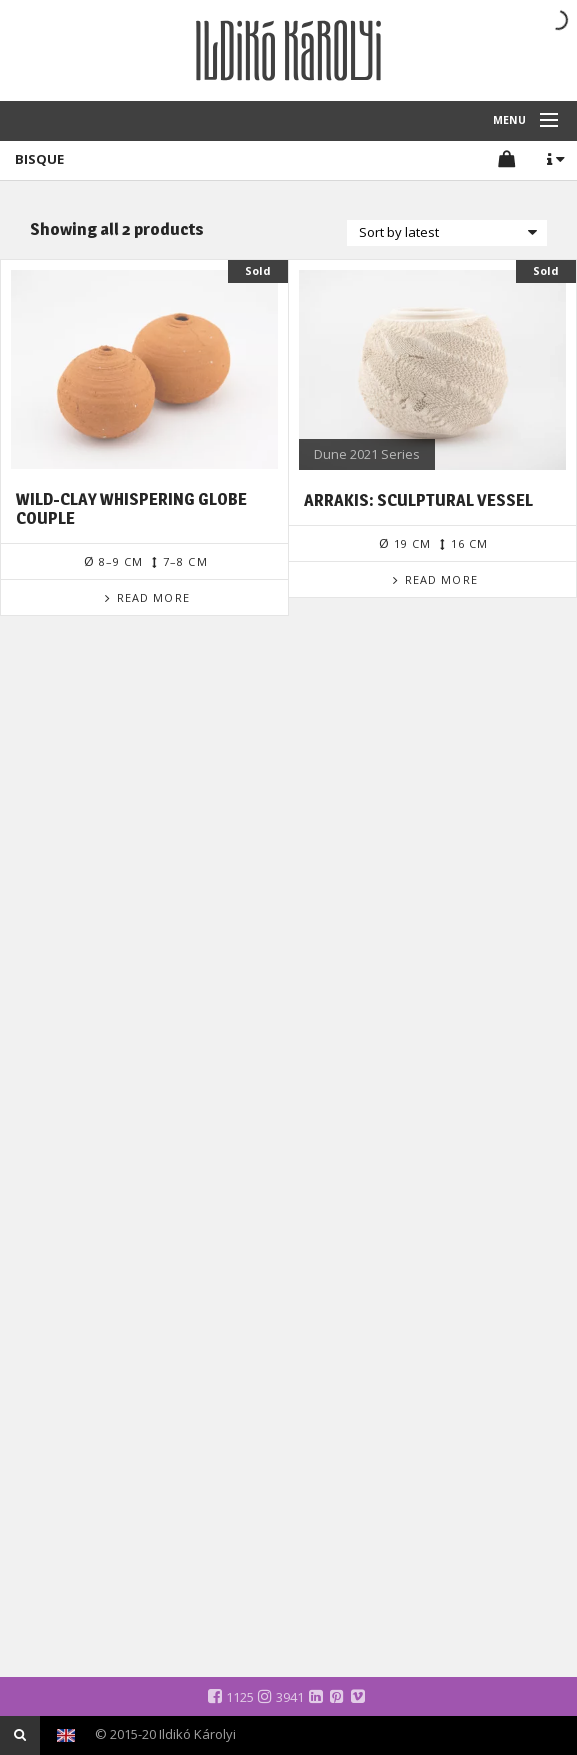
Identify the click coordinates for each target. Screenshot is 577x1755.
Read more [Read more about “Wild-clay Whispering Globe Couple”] (153, 597)
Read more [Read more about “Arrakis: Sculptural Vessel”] (441, 579)
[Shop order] (447, 233)
